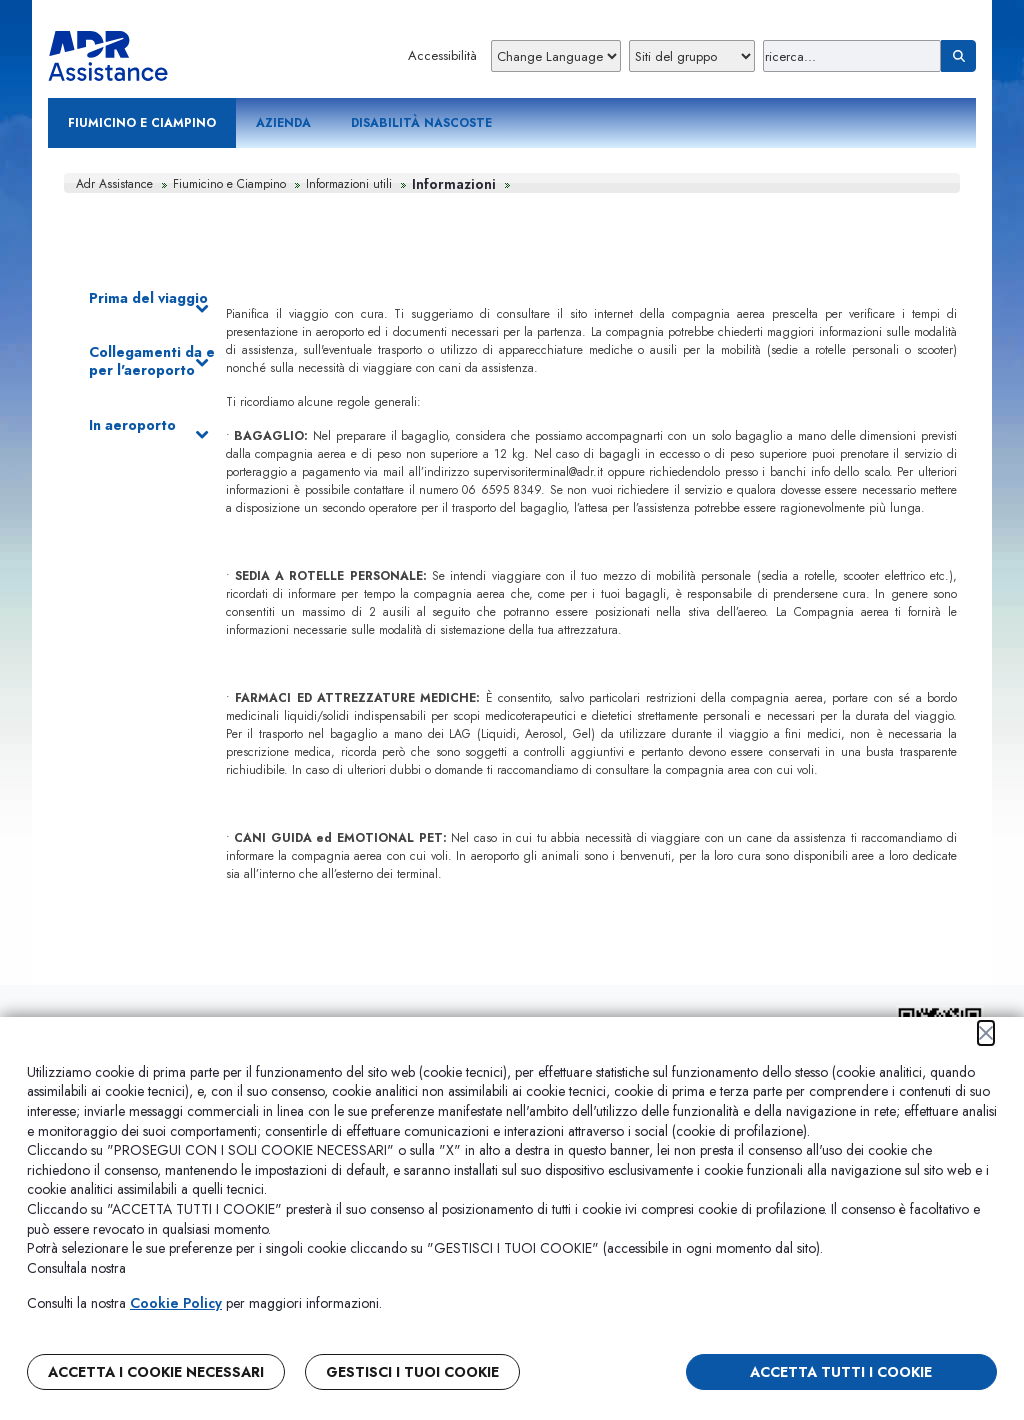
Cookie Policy (176, 1303)
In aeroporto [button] (149, 425)
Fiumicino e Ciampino (142, 123)
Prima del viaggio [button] (149, 298)
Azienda (283, 123)
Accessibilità (442, 55)
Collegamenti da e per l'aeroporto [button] (152, 361)
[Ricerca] (852, 56)
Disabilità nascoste (421, 123)
